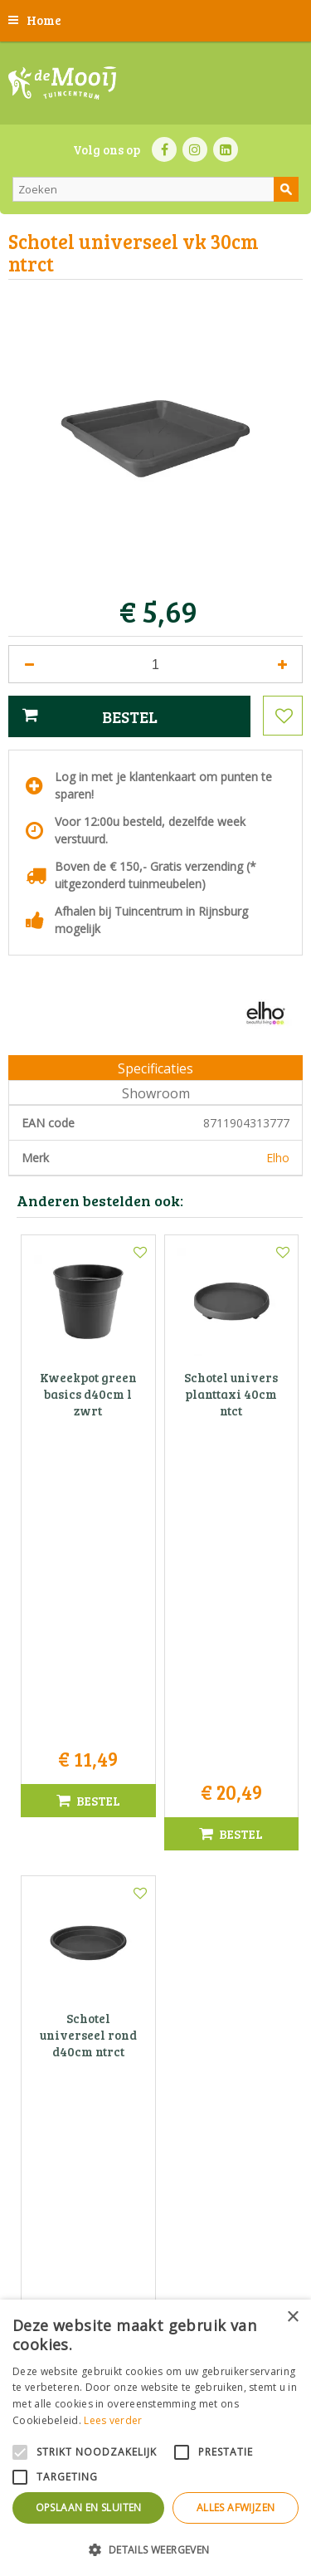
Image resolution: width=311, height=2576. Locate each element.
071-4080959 (160, 2181)
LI (225, 149)
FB (164, 149)
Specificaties (155, 1068)
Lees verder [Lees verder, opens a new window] (113, 2420)
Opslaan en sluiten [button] (89, 2507)
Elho (277, 1158)
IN (194, 149)
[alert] (155, 2438)
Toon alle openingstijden (156, 2032)
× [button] (292, 2317)
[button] (155, 2549)
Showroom (156, 1093)
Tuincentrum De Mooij (156, 2129)
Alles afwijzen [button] (236, 2507)
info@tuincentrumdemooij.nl (160, 2198)
